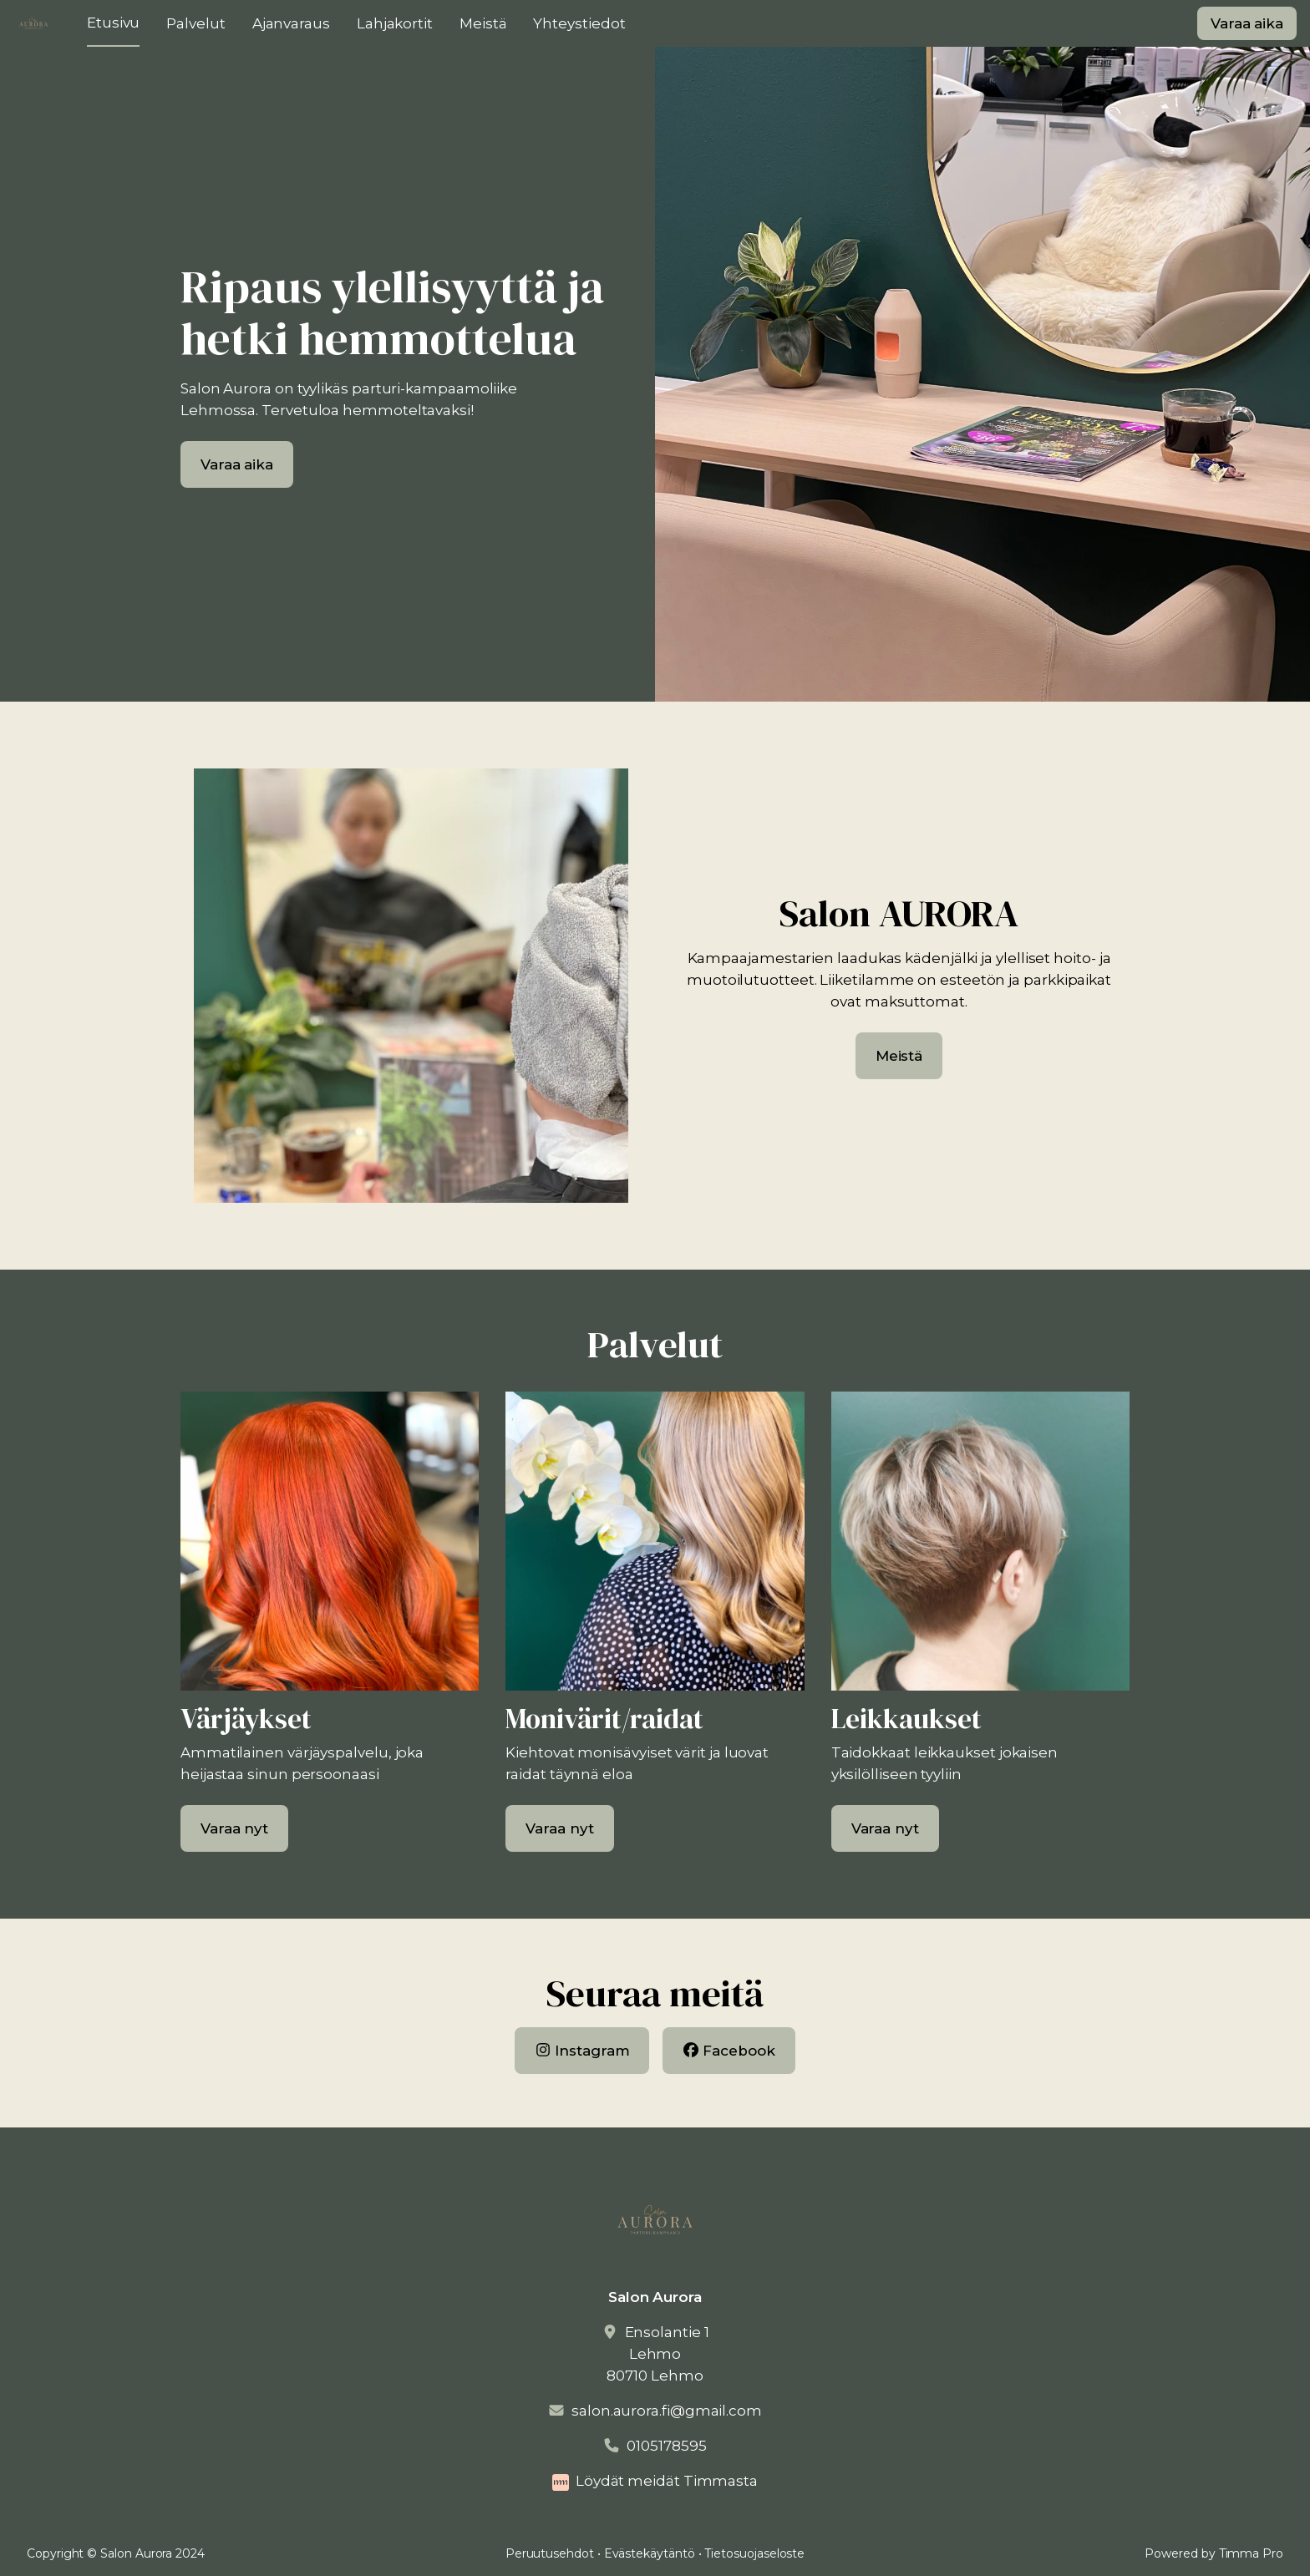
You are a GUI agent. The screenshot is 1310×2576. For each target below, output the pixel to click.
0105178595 (666, 2445)
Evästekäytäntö (649, 2553)
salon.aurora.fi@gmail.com (666, 2410)
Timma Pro (1251, 2553)
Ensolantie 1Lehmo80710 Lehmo (657, 2354)
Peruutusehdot (549, 2553)
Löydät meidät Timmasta (667, 2480)
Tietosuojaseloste (754, 2553)
